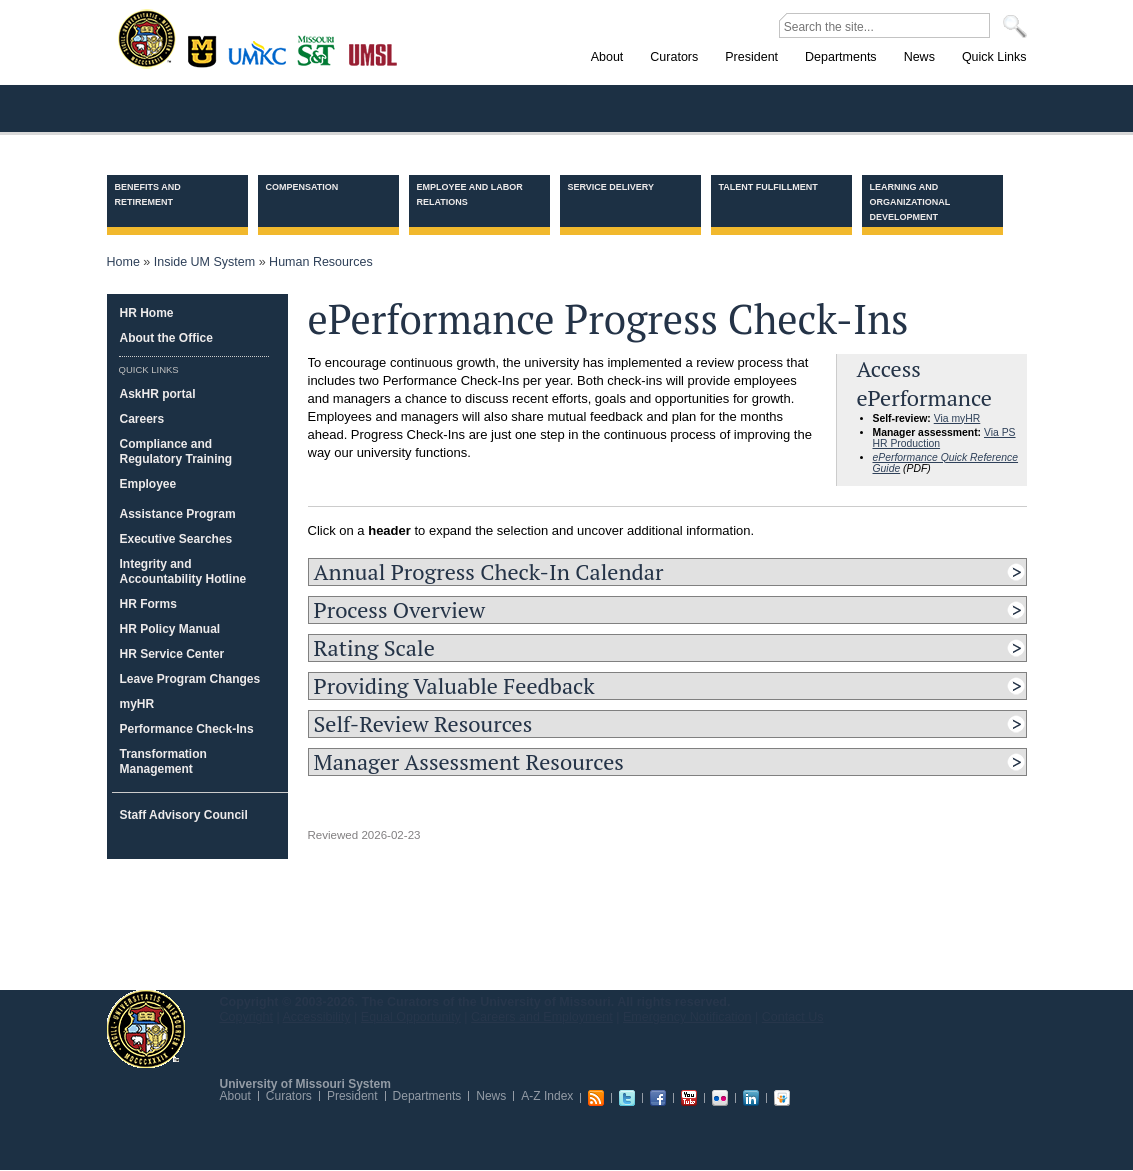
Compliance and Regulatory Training (176, 451)
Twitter (627, 1098)
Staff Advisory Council (184, 815)
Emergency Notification (687, 1017)
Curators (289, 1096)
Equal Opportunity (411, 1017)
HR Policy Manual (170, 629)
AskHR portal (158, 394)
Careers (142, 419)
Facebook (658, 1098)
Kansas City (262, 59)
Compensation (302, 187)
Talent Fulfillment (768, 187)
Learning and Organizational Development (910, 202)
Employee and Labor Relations (470, 194)
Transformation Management (163, 761)
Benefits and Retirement (148, 194)
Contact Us (793, 1017)
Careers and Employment (542, 1017)
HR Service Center (172, 654)
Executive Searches (176, 539)
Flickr (720, 1098)
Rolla (320, 49)
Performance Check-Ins (187, 729)
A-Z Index (547, 1096)
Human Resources (321, 262)
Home (123, 262)
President (352, 1096)
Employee (148, 484)
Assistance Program (178, 514)
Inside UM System (204, 262)
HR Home (147, 313)
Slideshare (782, 1098)
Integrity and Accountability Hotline (183, 571)
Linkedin (751, 1098)
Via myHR (957, 418)
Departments (427, 1096)
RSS (596, 1098)
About (235, 1096)
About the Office (166, 338)
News (491, 1096)
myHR (137, 704)
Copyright (247, 1017)
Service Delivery (611, 187)
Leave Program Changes (190, 679)
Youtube (689, 1098)
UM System (146, 1029)
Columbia (204, 49)
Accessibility (317, 1017)
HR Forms (148, 604)
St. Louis (373, 53)
